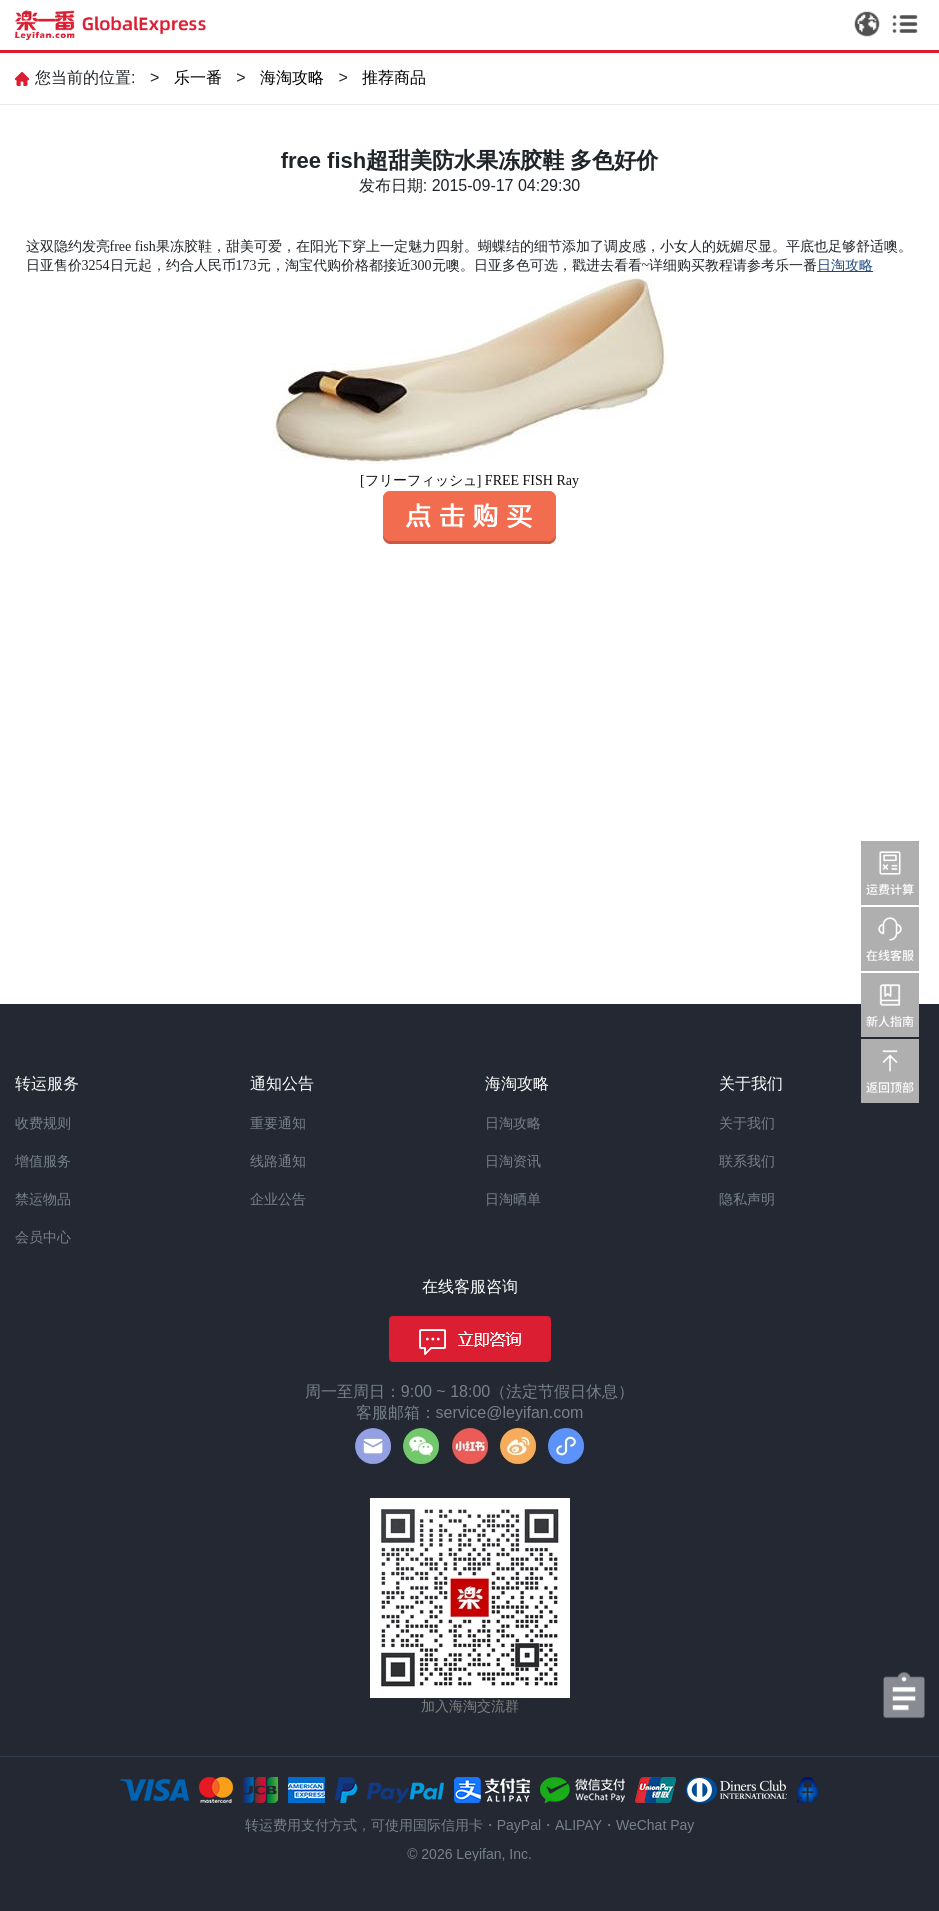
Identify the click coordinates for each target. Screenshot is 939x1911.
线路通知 (278, 1161)
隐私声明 (747, 1199)
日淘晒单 (513, 1199)
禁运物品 (43, 1199)
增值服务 (43, 1161)
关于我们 (747, 1123)
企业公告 (278, 1199)
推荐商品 (394, 77)
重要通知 (278, 1123)
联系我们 (747, 1161)
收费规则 (43, 1123)
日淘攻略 (513, 1123)
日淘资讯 (513, 1161)
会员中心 (43, 1237)
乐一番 (198, 77)
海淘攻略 (292, 77)
